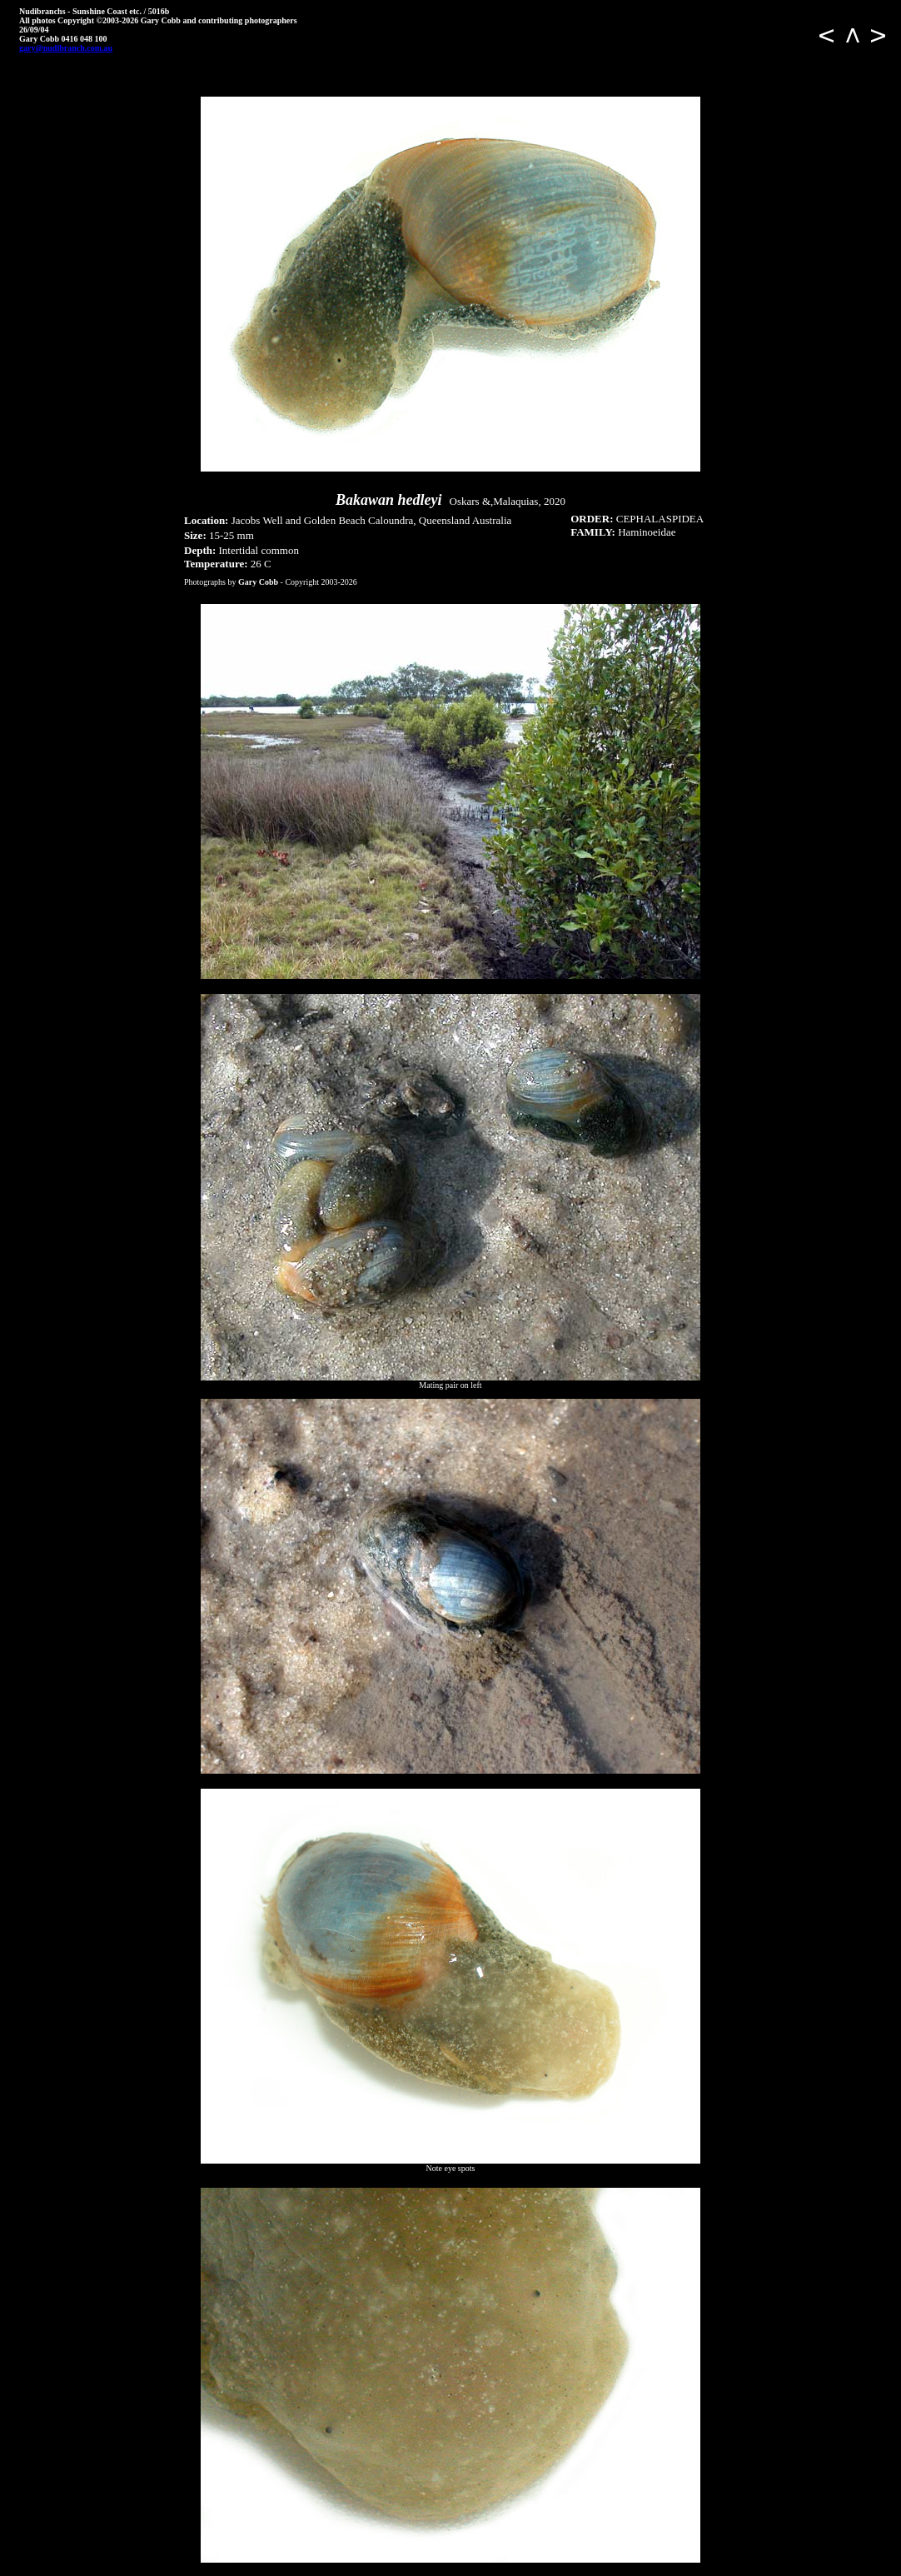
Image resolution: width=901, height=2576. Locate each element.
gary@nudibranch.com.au (65, 47)
